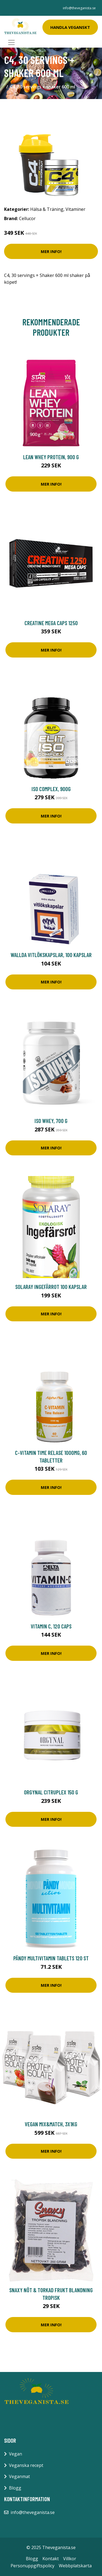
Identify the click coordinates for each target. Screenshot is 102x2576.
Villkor (69, 2559)
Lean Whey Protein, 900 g (51, 457)
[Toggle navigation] (11, 42)
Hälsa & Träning (46, 209)
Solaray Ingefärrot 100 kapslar (51, 1286)
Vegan (15, 2454)
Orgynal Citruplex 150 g (51, 1792)
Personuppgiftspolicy (32, 2566)
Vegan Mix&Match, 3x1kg (51, 2124)
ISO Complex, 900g (51, 788)
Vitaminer (75, 209)
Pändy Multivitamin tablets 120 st (51, 1958)
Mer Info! (51, 251)
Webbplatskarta (75, 2566)
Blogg (15, 2488)
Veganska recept (26, 2465)
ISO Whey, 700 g (51, 1120)
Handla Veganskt (70, 27)
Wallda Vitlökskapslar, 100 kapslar (51, 954)
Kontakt (50, 2559)
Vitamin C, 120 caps (51, 1626)
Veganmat (19, 2476)
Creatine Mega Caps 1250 (51, 622)
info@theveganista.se (79, 8)
